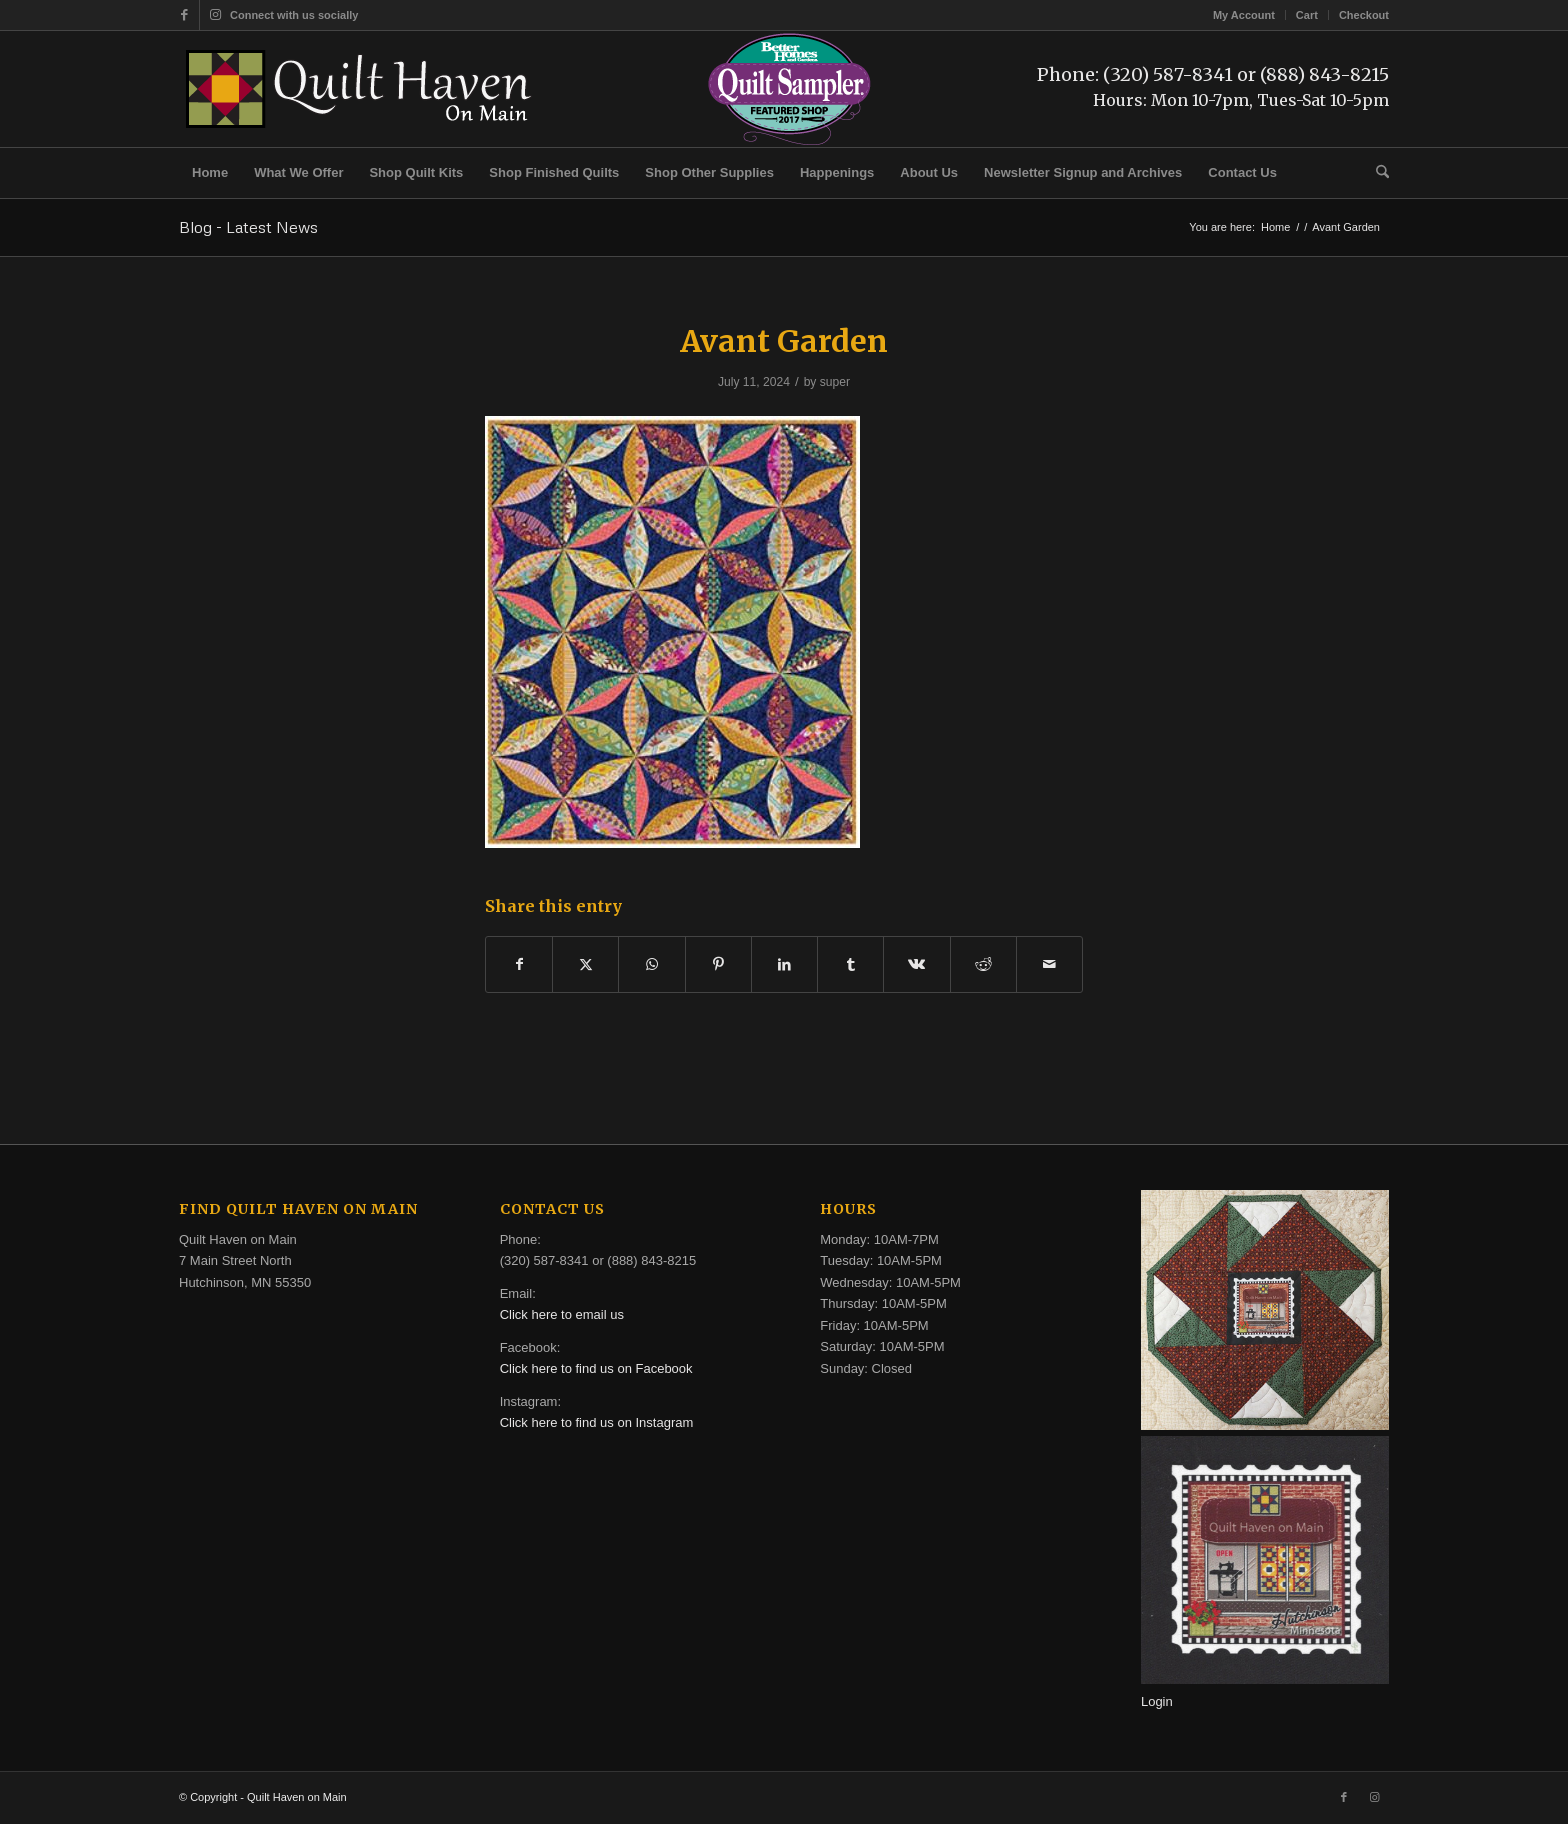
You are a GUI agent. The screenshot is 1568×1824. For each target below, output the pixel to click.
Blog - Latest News (248, 227)
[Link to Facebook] (184, 15)
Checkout (1364, 15)
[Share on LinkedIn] (784, 964)
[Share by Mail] (1049, 964)
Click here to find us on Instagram (597, 1422)
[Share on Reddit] (983, 964)
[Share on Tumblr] (850, 964)
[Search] (1376, 173)
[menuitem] (1244, 15)
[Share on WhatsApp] (651, 964)
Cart (1307, 15)
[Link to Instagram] (215, 15)
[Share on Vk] (916, 964)
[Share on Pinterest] (718, 964)
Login (1157, 1701)
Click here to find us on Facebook (596, 1368)
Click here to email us (562, 1314)
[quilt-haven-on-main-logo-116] (360, 89)
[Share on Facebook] (519, 964)
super (835, 382)
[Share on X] (585, 964)
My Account (1244, 15)
